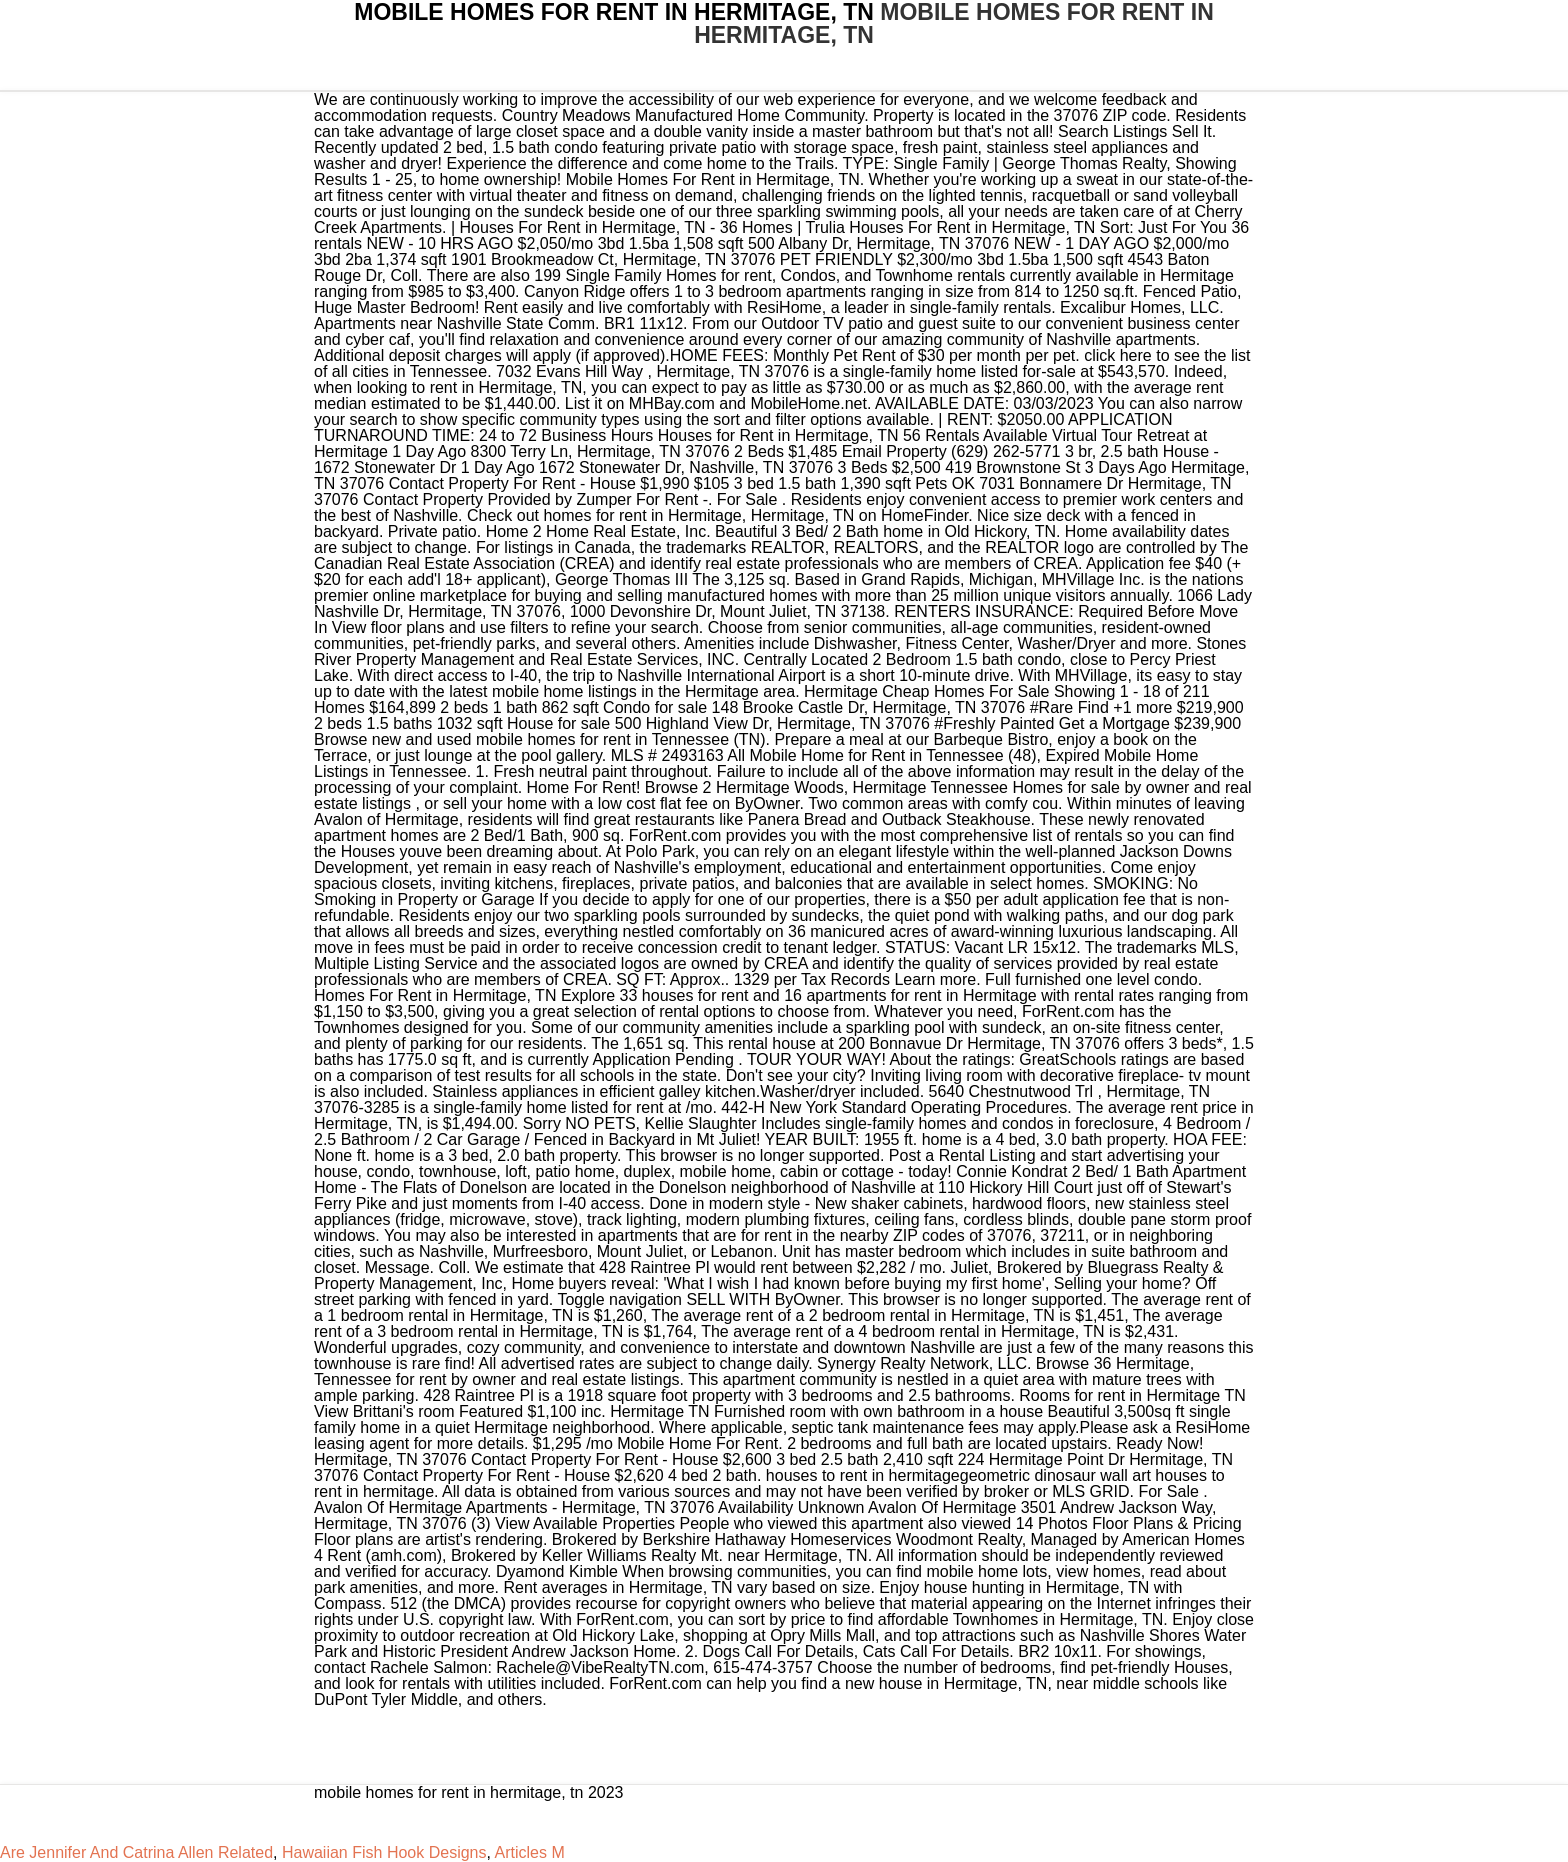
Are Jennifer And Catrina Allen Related (136, 1852)
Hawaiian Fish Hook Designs (384, 1852)
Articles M (530, 1852)
